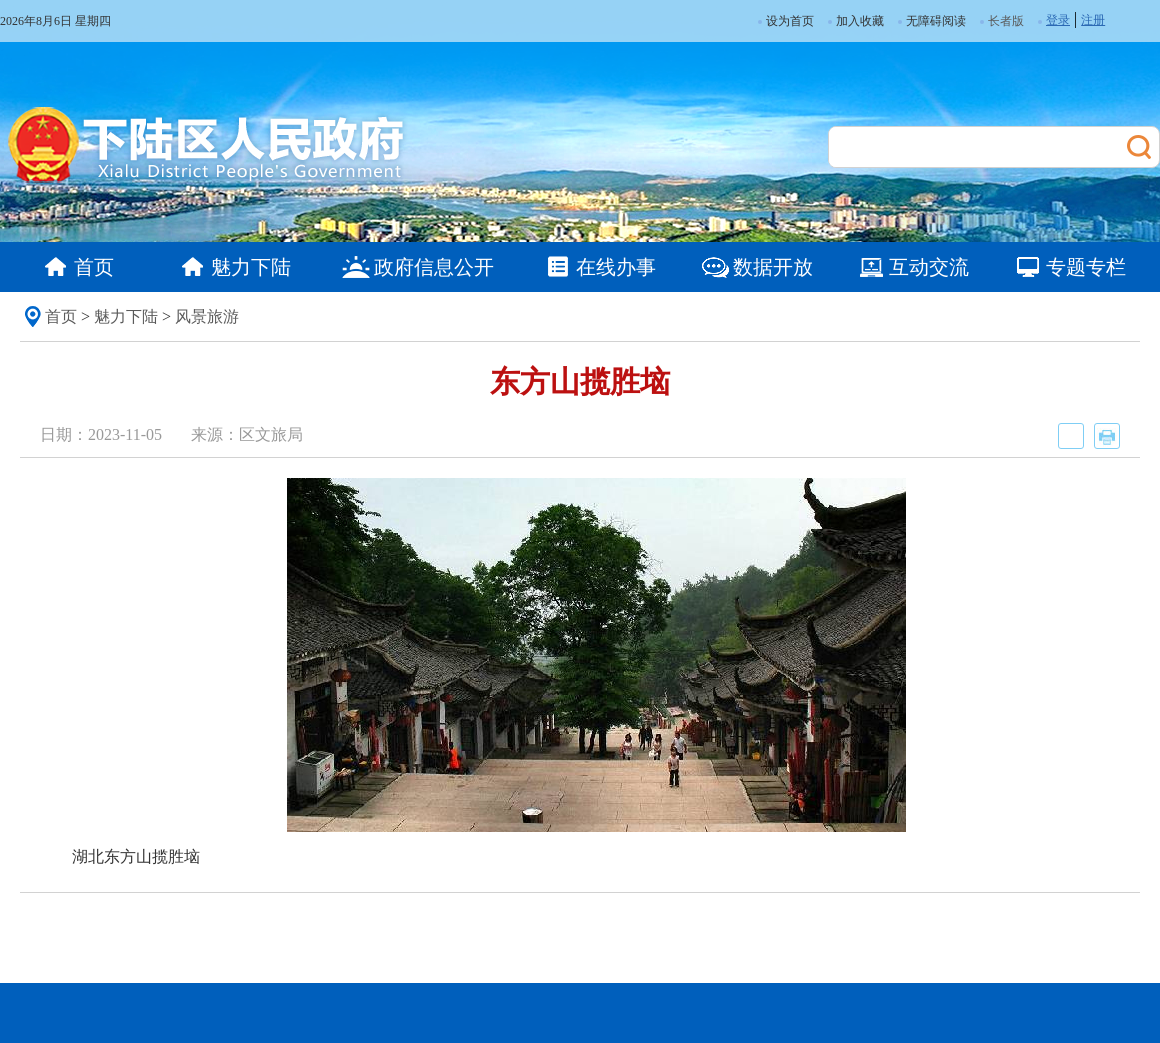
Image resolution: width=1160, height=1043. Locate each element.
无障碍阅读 (932, 21)
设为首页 (786, 21)
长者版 (1006, 21)
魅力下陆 (126, 316)
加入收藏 (856, 21)
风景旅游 (207, 316)
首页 (61, 316)
